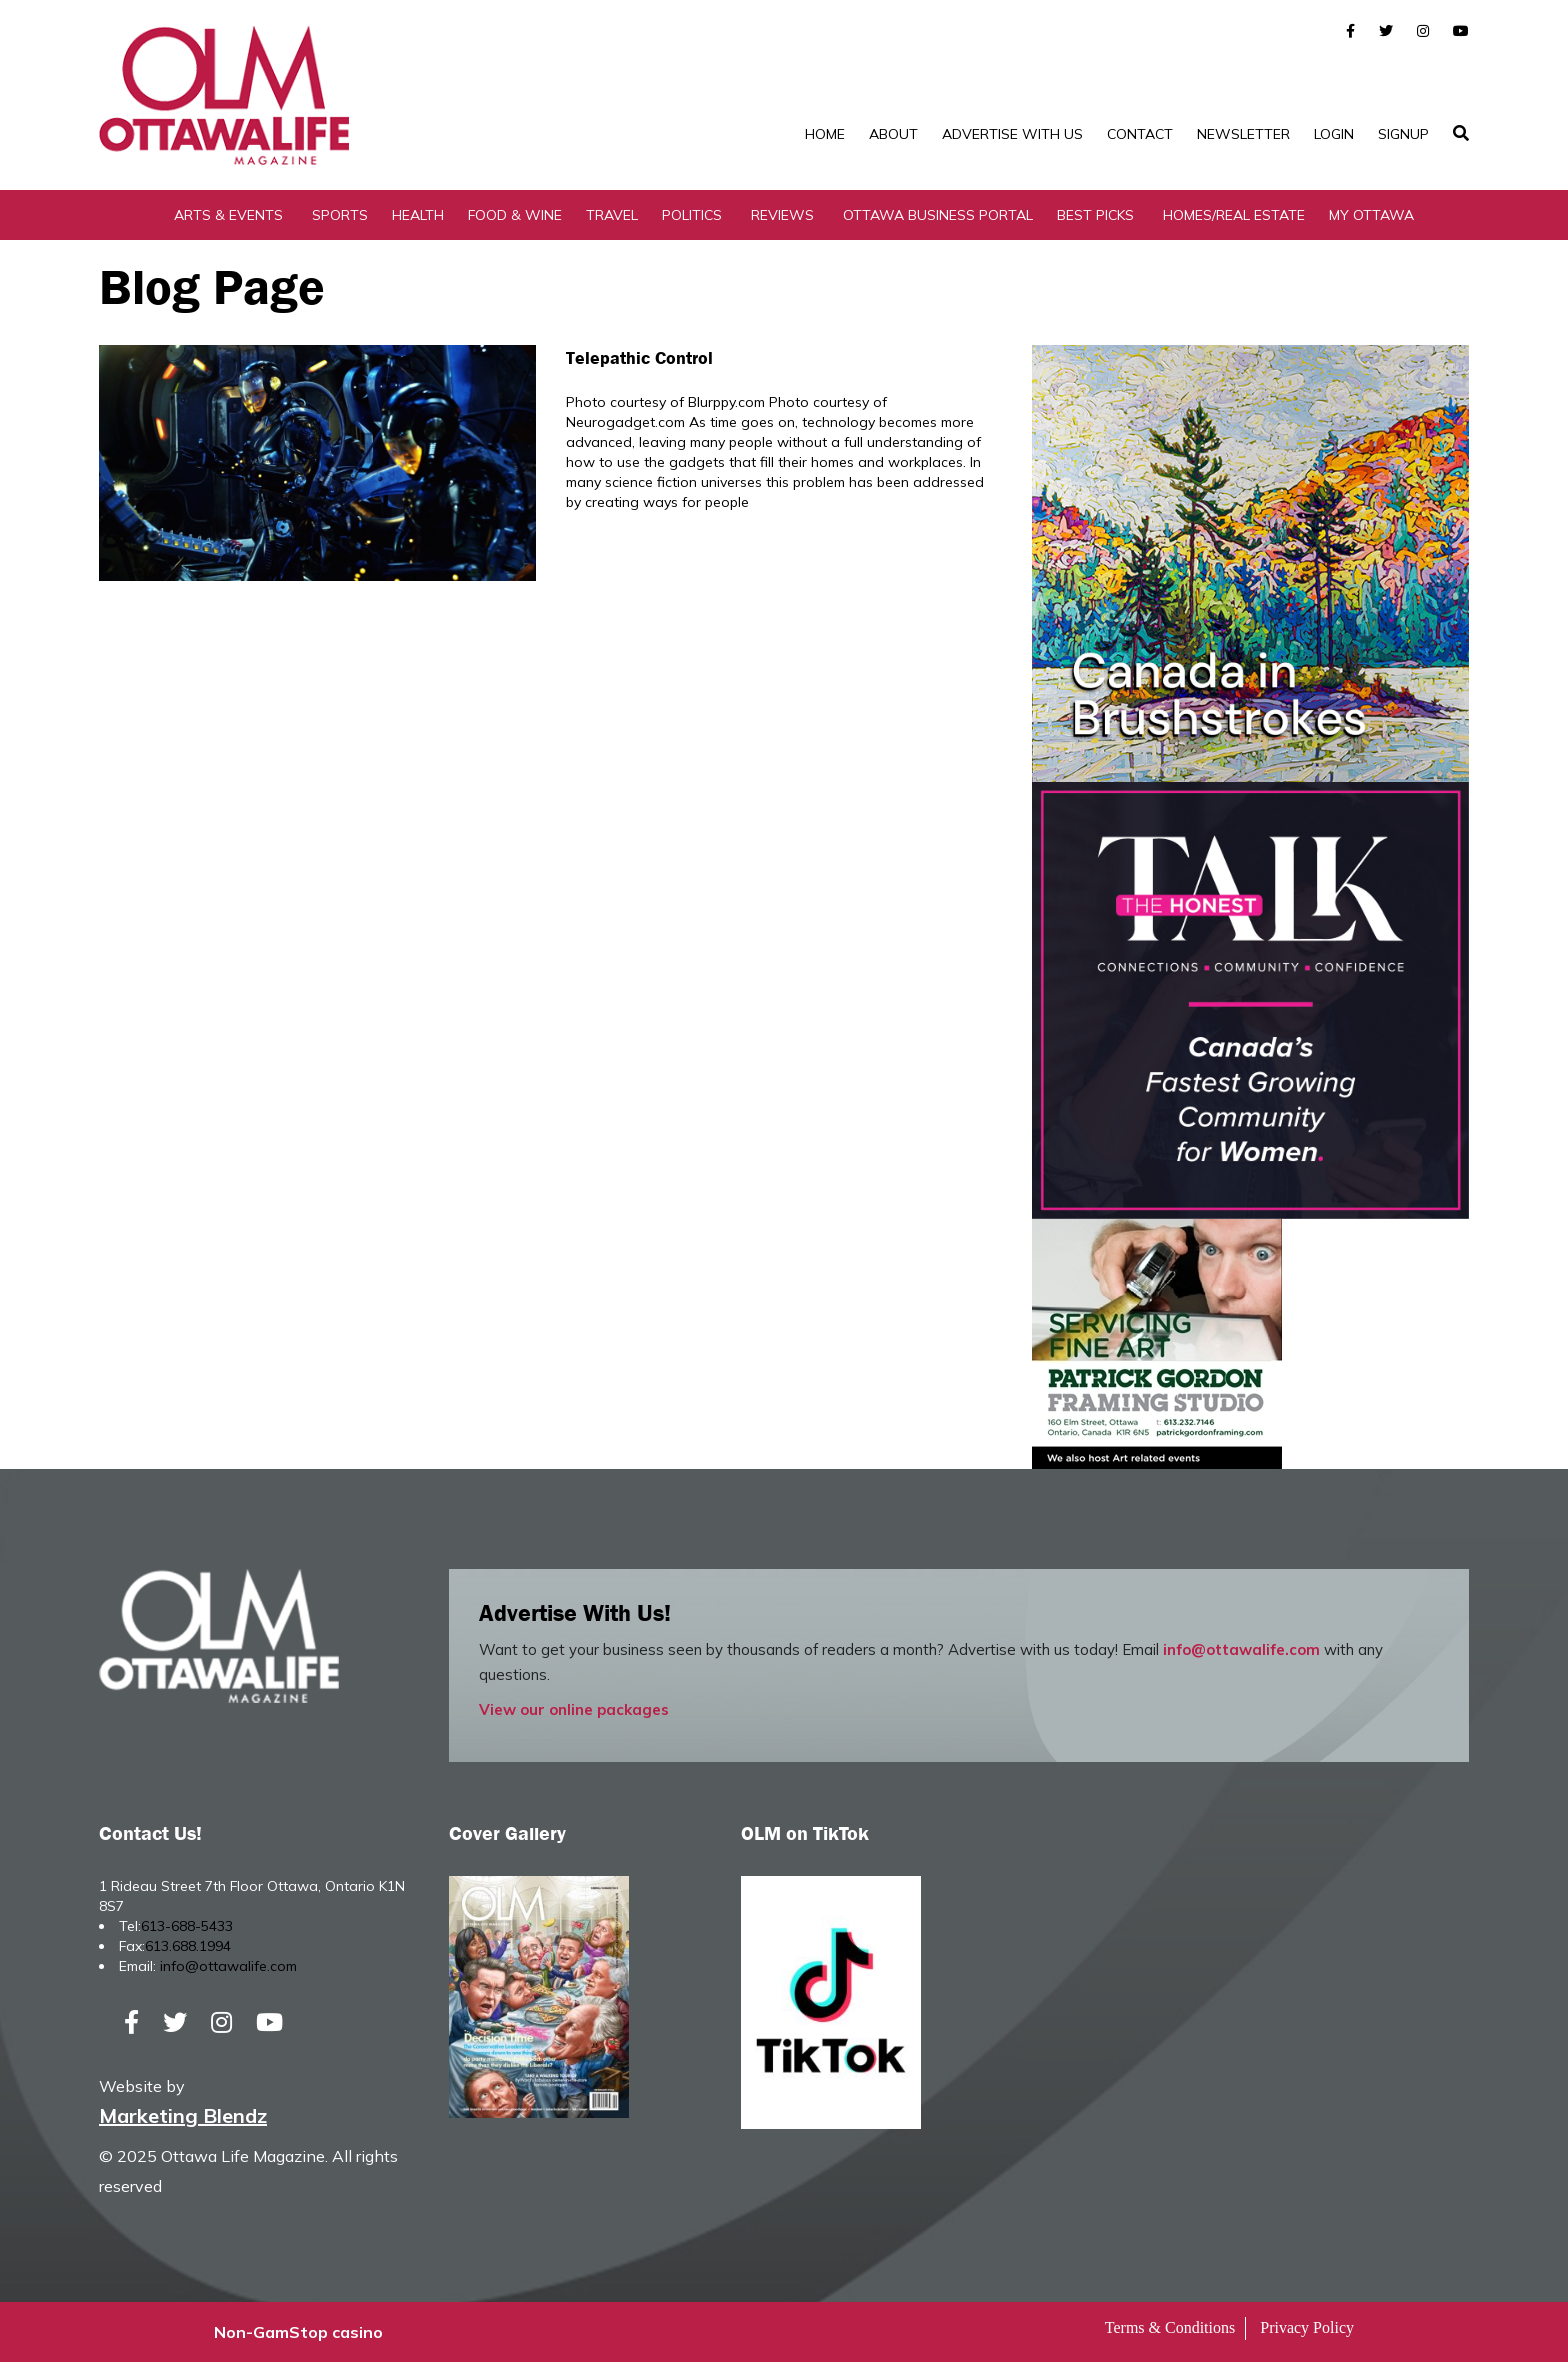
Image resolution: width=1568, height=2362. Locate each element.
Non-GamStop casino (298, 2332)
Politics (692, 215)
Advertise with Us (1012, 134)
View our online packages (574, 1709)
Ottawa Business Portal (938, 215)
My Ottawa (1371, 215)
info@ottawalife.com (1241, 1649)
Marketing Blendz (183, 2115)
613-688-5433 (187, 1926)
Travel (612, 215)
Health (418, 215)
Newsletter (1243, 134)
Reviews (782, 215)
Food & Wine (515, 215)
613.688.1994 (188, 1946)
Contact (1140, 134)
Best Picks (1095, 215)
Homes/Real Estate (1234, 215)
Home (825, 134)
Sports (340, 215)
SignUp (1403, 134)
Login (1334, 134)
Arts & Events (228, 215)
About (893, 134)
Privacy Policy (1307, 2327)
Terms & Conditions (1170, 2327)
